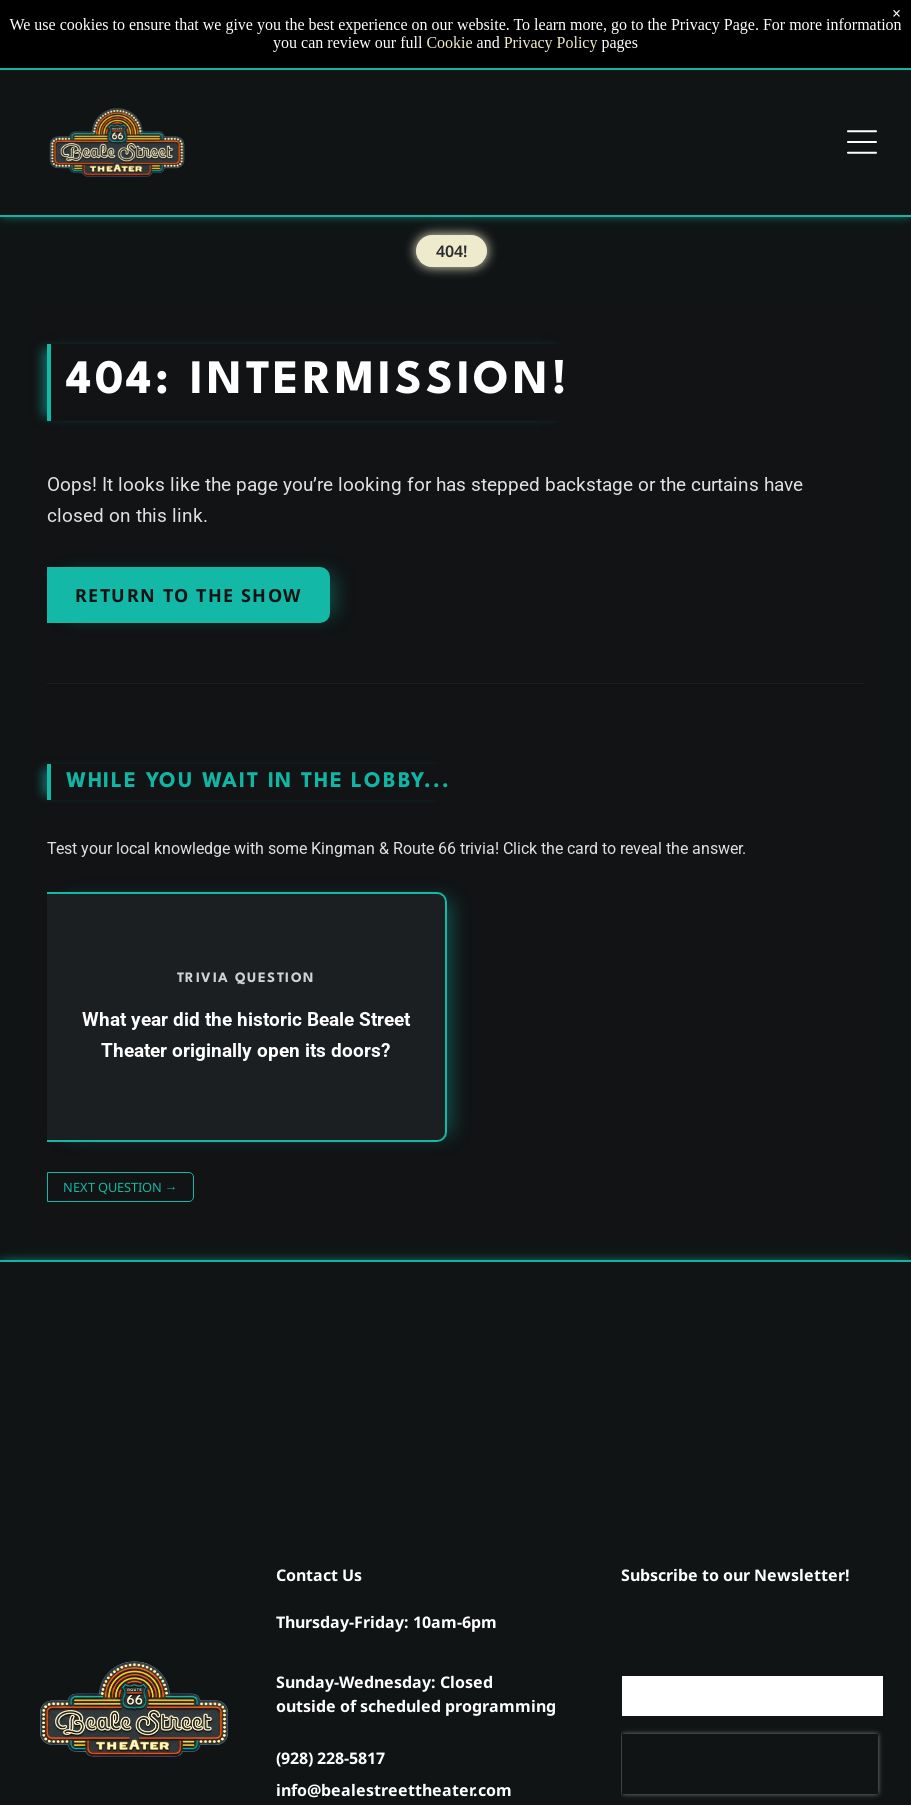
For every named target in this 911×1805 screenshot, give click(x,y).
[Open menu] (862, 142)
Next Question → (120, 1187)
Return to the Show (188, 595)
